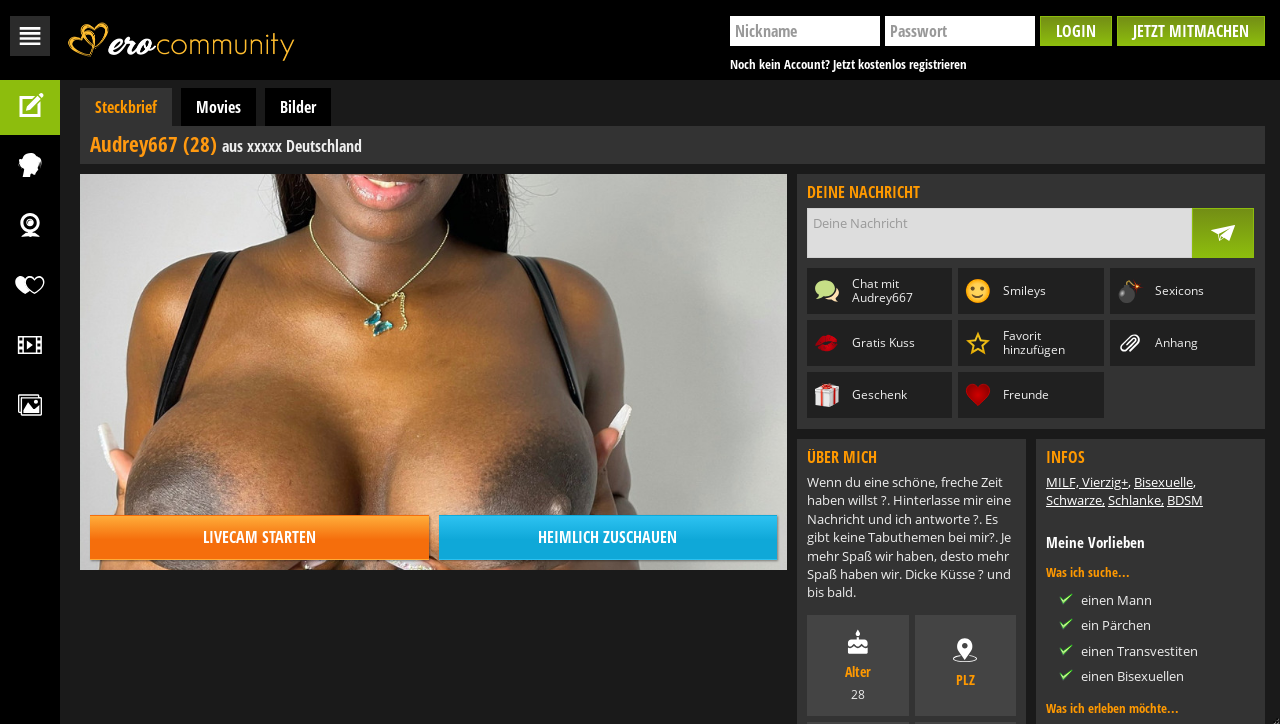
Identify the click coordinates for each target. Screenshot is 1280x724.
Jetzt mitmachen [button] (1191, 31)
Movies (218, 107)
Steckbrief (126, 107)
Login (1076, 31)
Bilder (298, 107)
